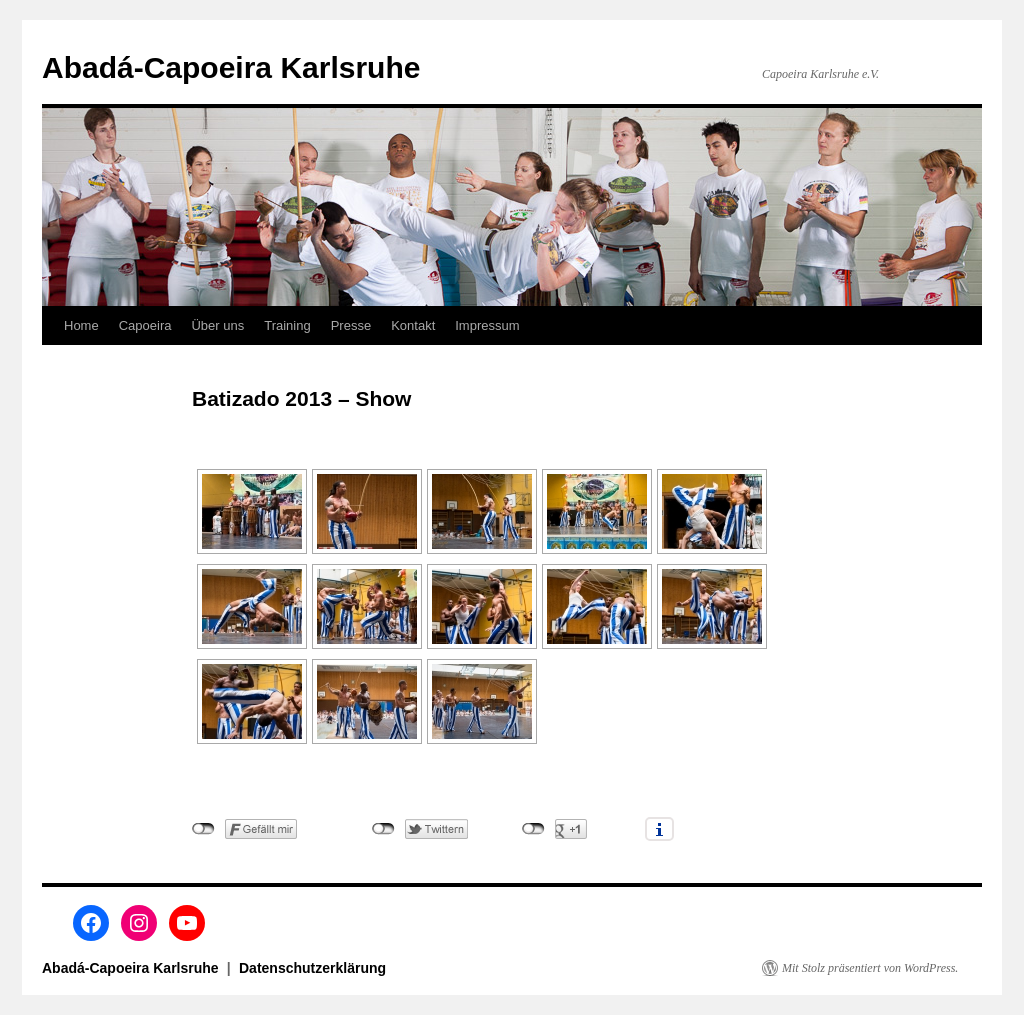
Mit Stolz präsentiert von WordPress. (870, 968)
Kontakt (413, 325)
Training (287, 325)
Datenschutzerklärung (312, 968)
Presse (351, 325)
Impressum (487, 325)
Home (81, 325)
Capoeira (145, 325)
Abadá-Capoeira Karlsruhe (231, 67)
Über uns (217, 325)
